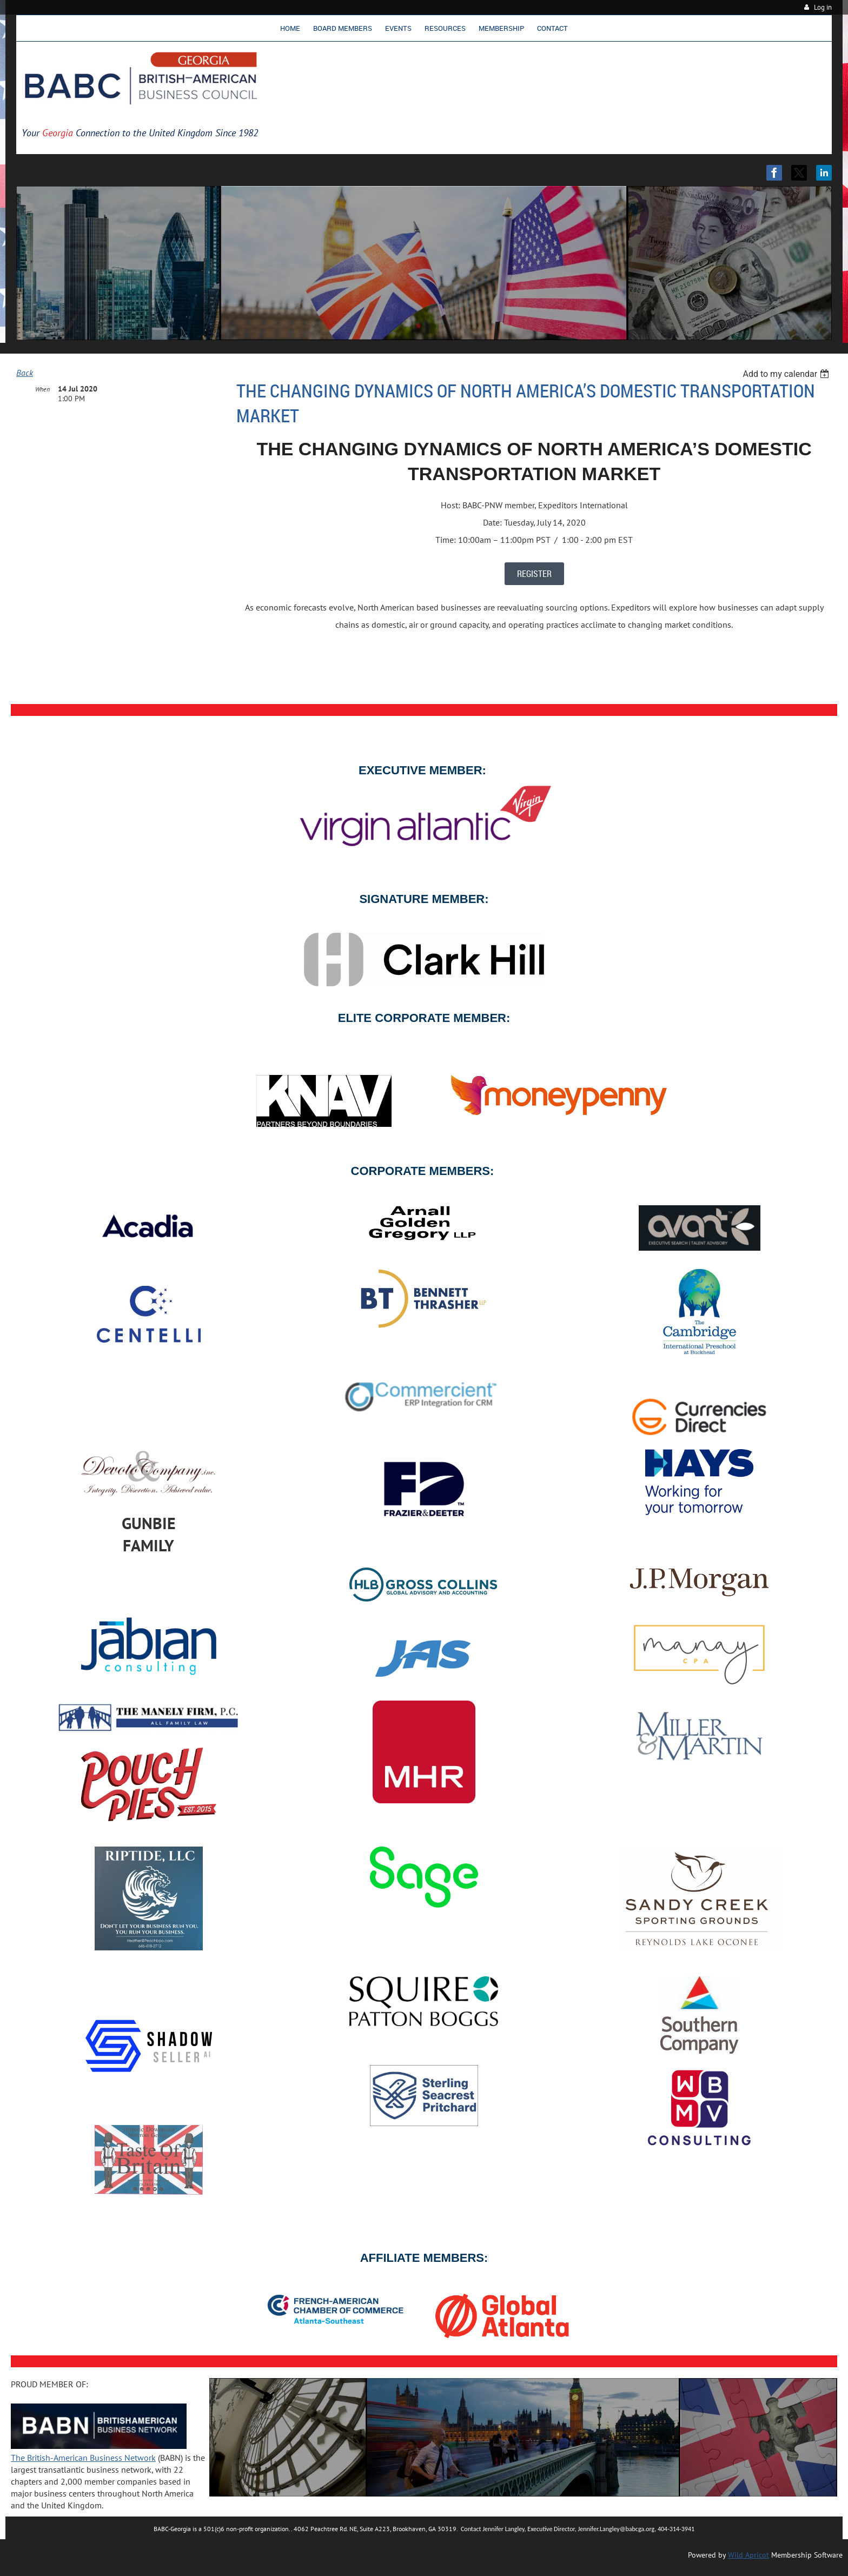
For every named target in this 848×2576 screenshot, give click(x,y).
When (42, 389)
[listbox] (787, 374)
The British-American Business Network (83, 2457)
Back (24, 372)
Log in (823, 7)
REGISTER (534, 574)
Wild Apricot (748, 2555)
